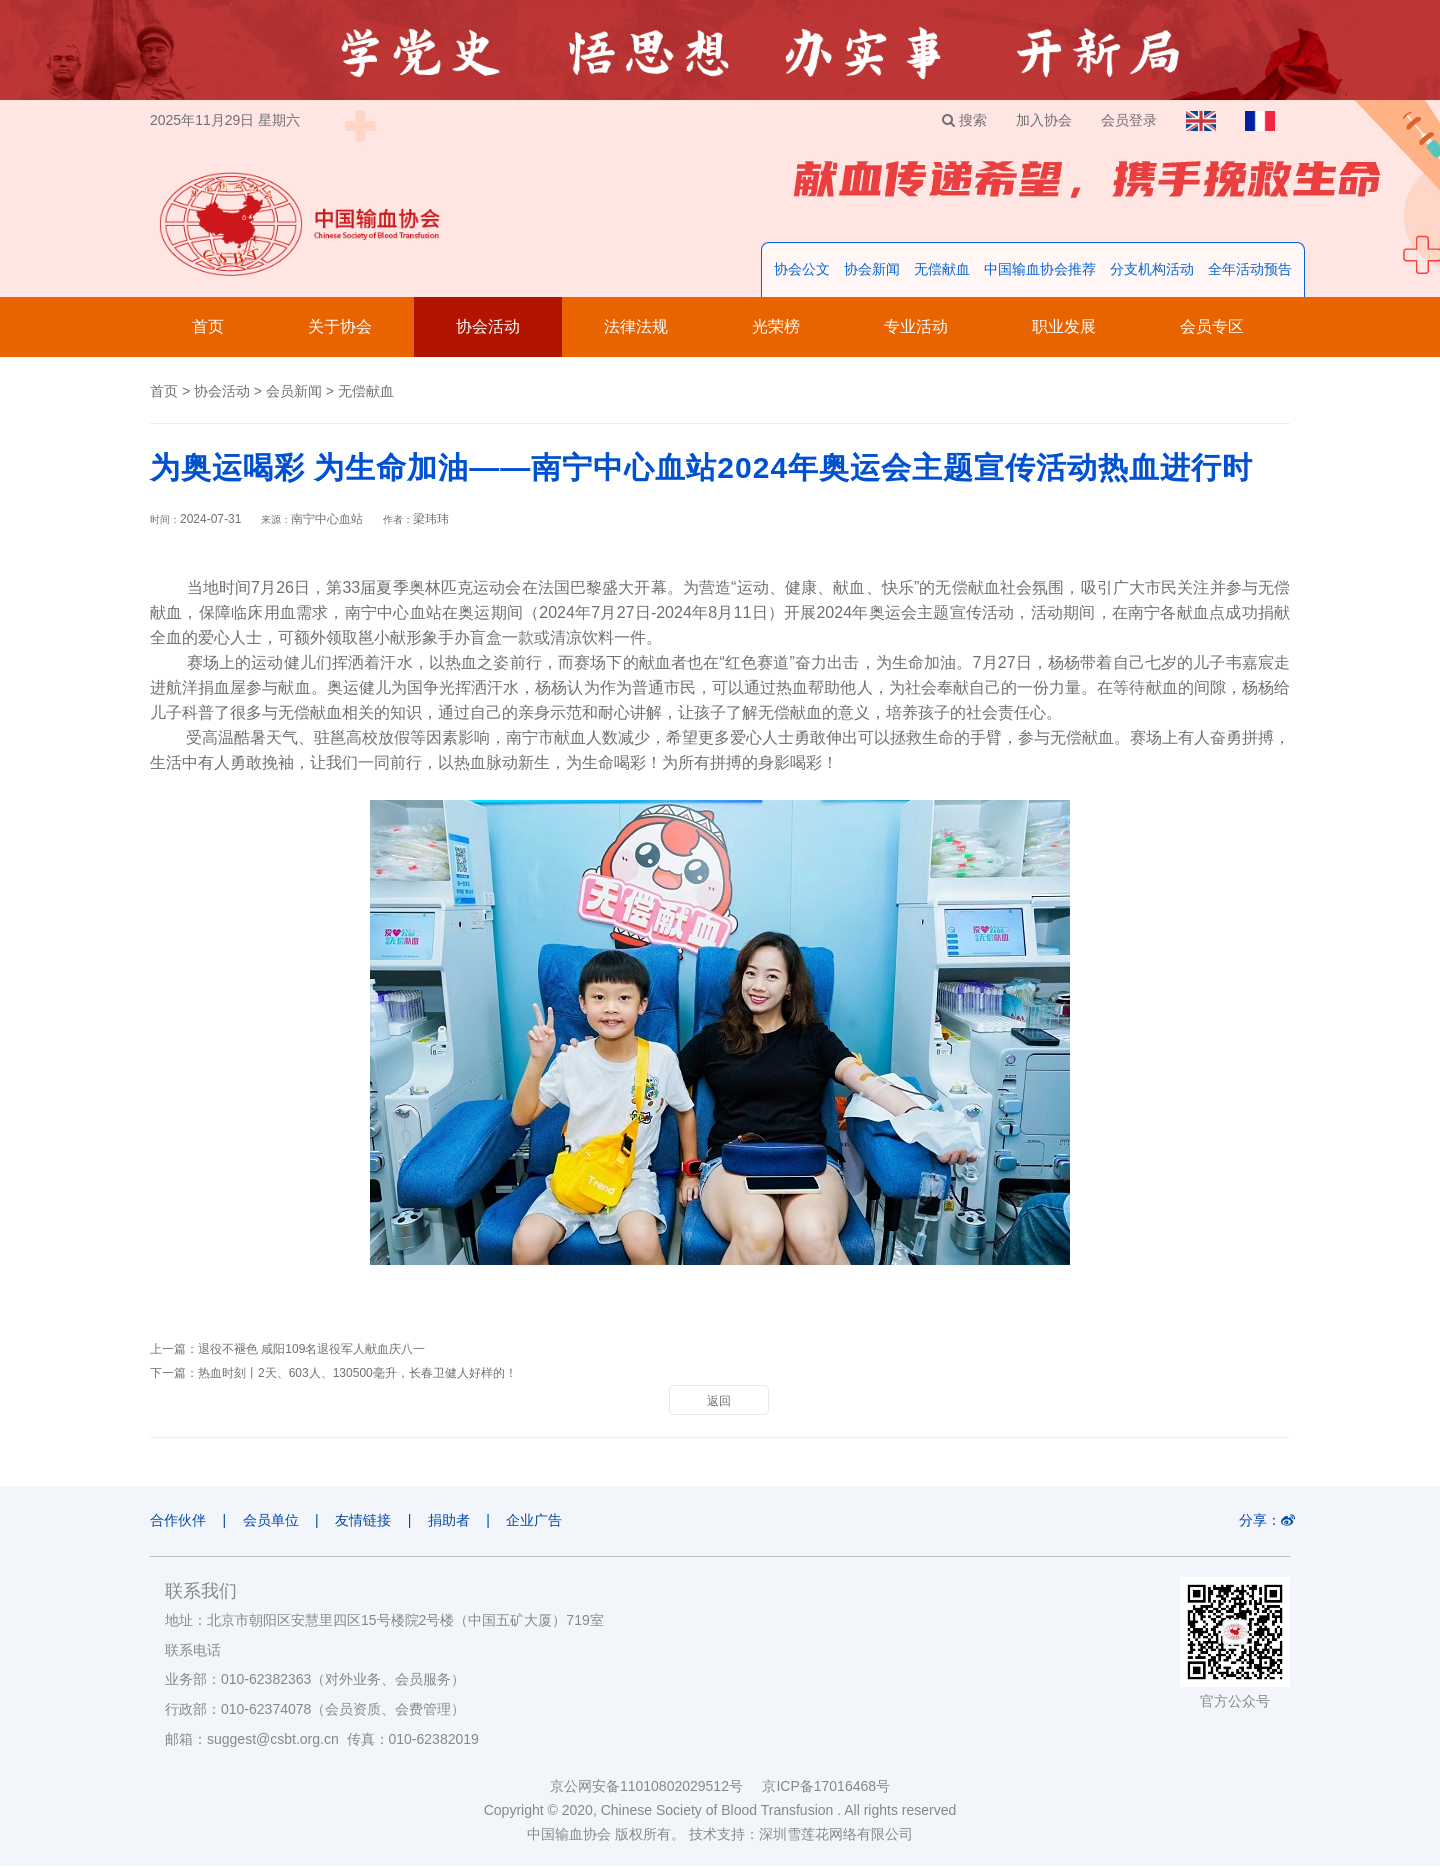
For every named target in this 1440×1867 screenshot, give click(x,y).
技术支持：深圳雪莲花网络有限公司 (801, 1835)
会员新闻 (294, 392)
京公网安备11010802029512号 (656, 1787)
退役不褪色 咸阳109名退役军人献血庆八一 (311, 1350)
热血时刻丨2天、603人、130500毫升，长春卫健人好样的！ (357, 1374)
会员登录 (1127, 120)
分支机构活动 (1152, 270)
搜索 (960, 120)
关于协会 (340, 327)
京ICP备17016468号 (826, 1787)
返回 (719, 1402)
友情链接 (365, 1521)
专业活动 (916, 327)
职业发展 (1064, 327)
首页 (208, 327)
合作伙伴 (178, 1521)
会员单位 (272, 1521)
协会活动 (488, 327)
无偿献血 (942, 270)
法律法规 (636, 327)
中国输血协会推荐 (1040, 270)
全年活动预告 (1250, 270)
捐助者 (452, 1521)
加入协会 (1041, 120)
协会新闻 (872, 270)
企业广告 (539, 1521)
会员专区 (1212, 327)
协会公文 (802, 270)
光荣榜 (776, 327)
